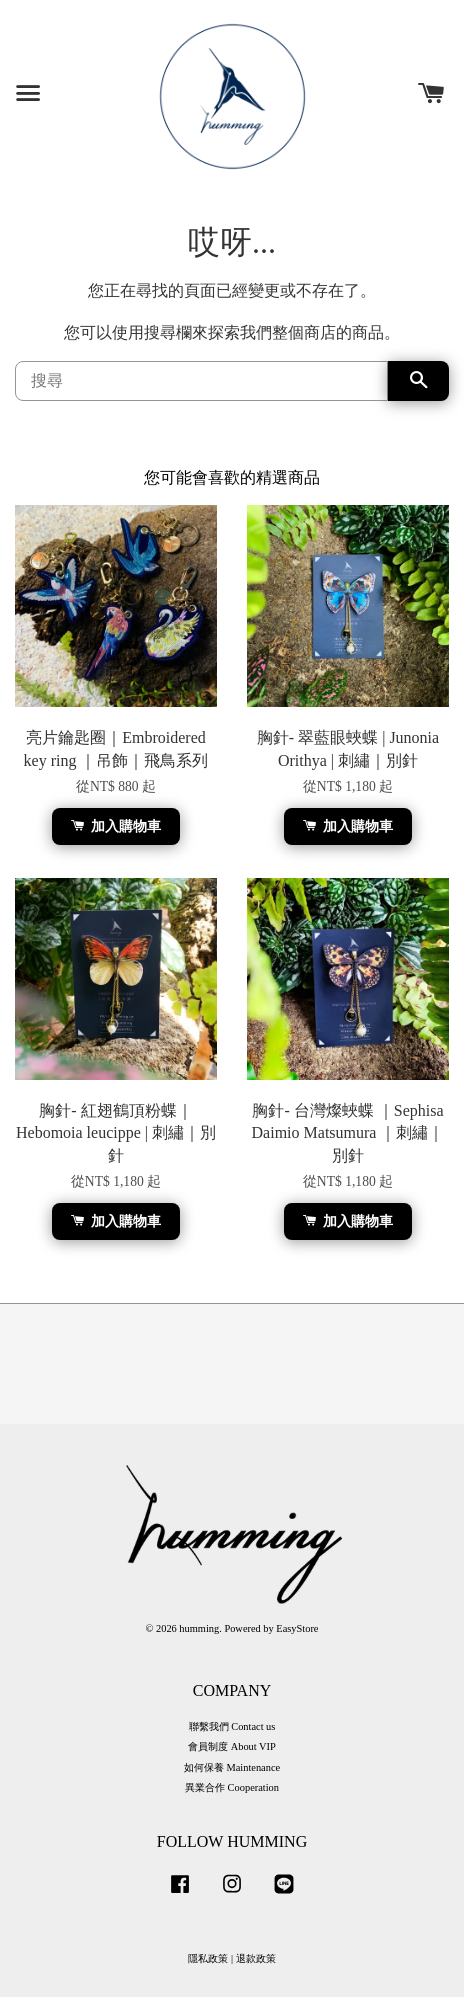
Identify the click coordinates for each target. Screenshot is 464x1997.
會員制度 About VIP (232, 1746)
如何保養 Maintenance (232, 1767)
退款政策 (256, 1958)
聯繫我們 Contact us (232, 1726)
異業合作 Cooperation (232, 1787)
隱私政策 (208, 1958)
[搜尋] (201, 381)
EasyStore (297, 1628)
